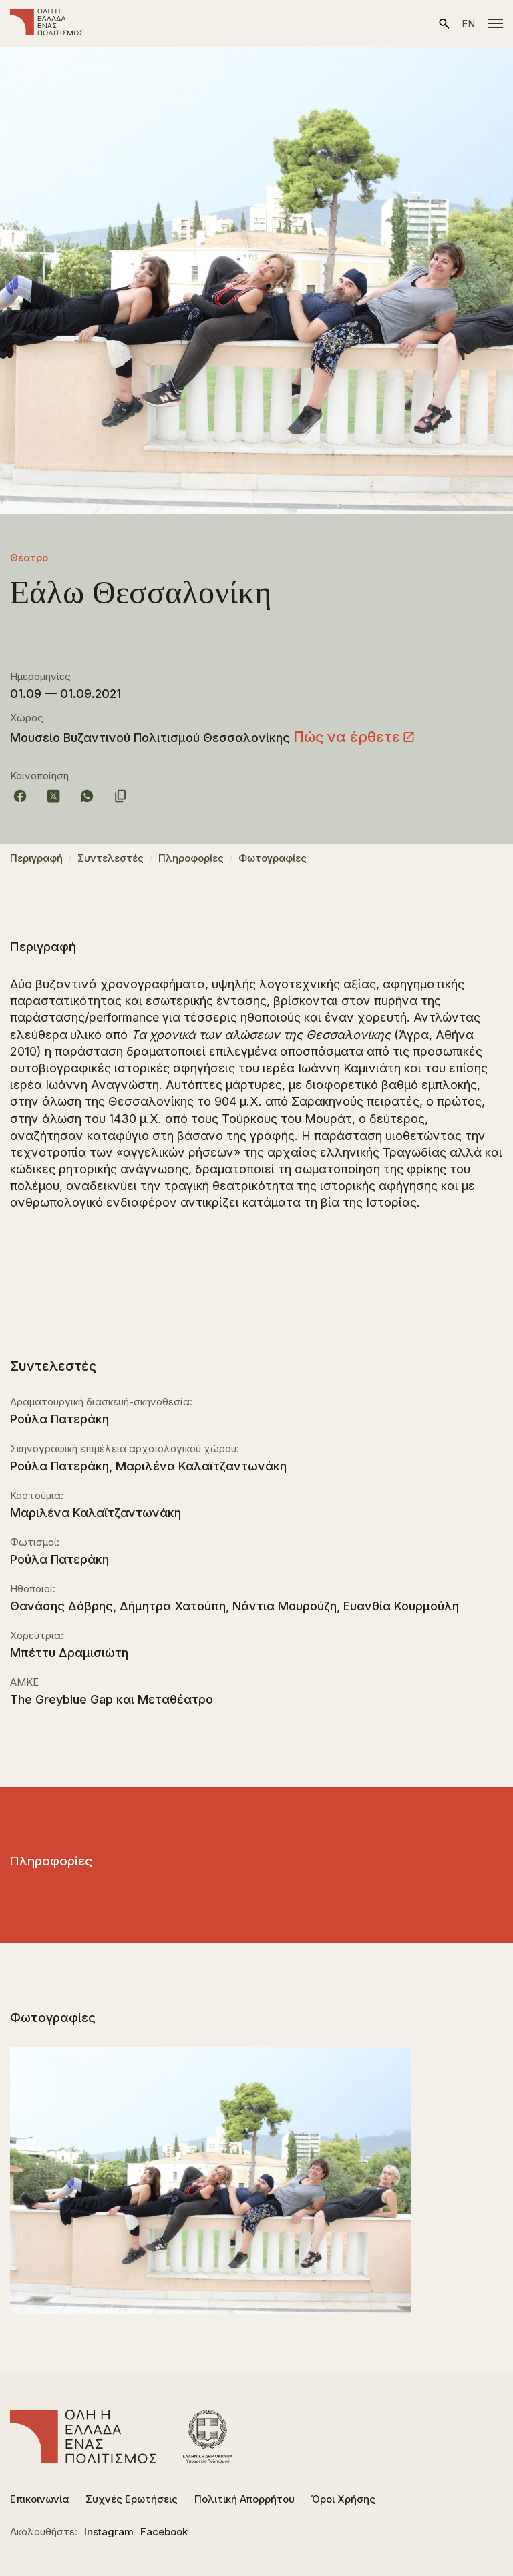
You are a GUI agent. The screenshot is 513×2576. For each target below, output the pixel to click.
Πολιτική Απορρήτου (244, 2499)
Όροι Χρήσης (343, 2499)
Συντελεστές (110, 858)
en (468, 23)
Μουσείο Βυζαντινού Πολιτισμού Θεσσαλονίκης (150, 738)
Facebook (164, 2531)
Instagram (109, 2531)
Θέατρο (29, 557)
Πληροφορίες (191, 858)
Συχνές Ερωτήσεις (132, 2499)
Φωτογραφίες (272, 858)
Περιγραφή (36, 858)
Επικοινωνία (39, 2499)
